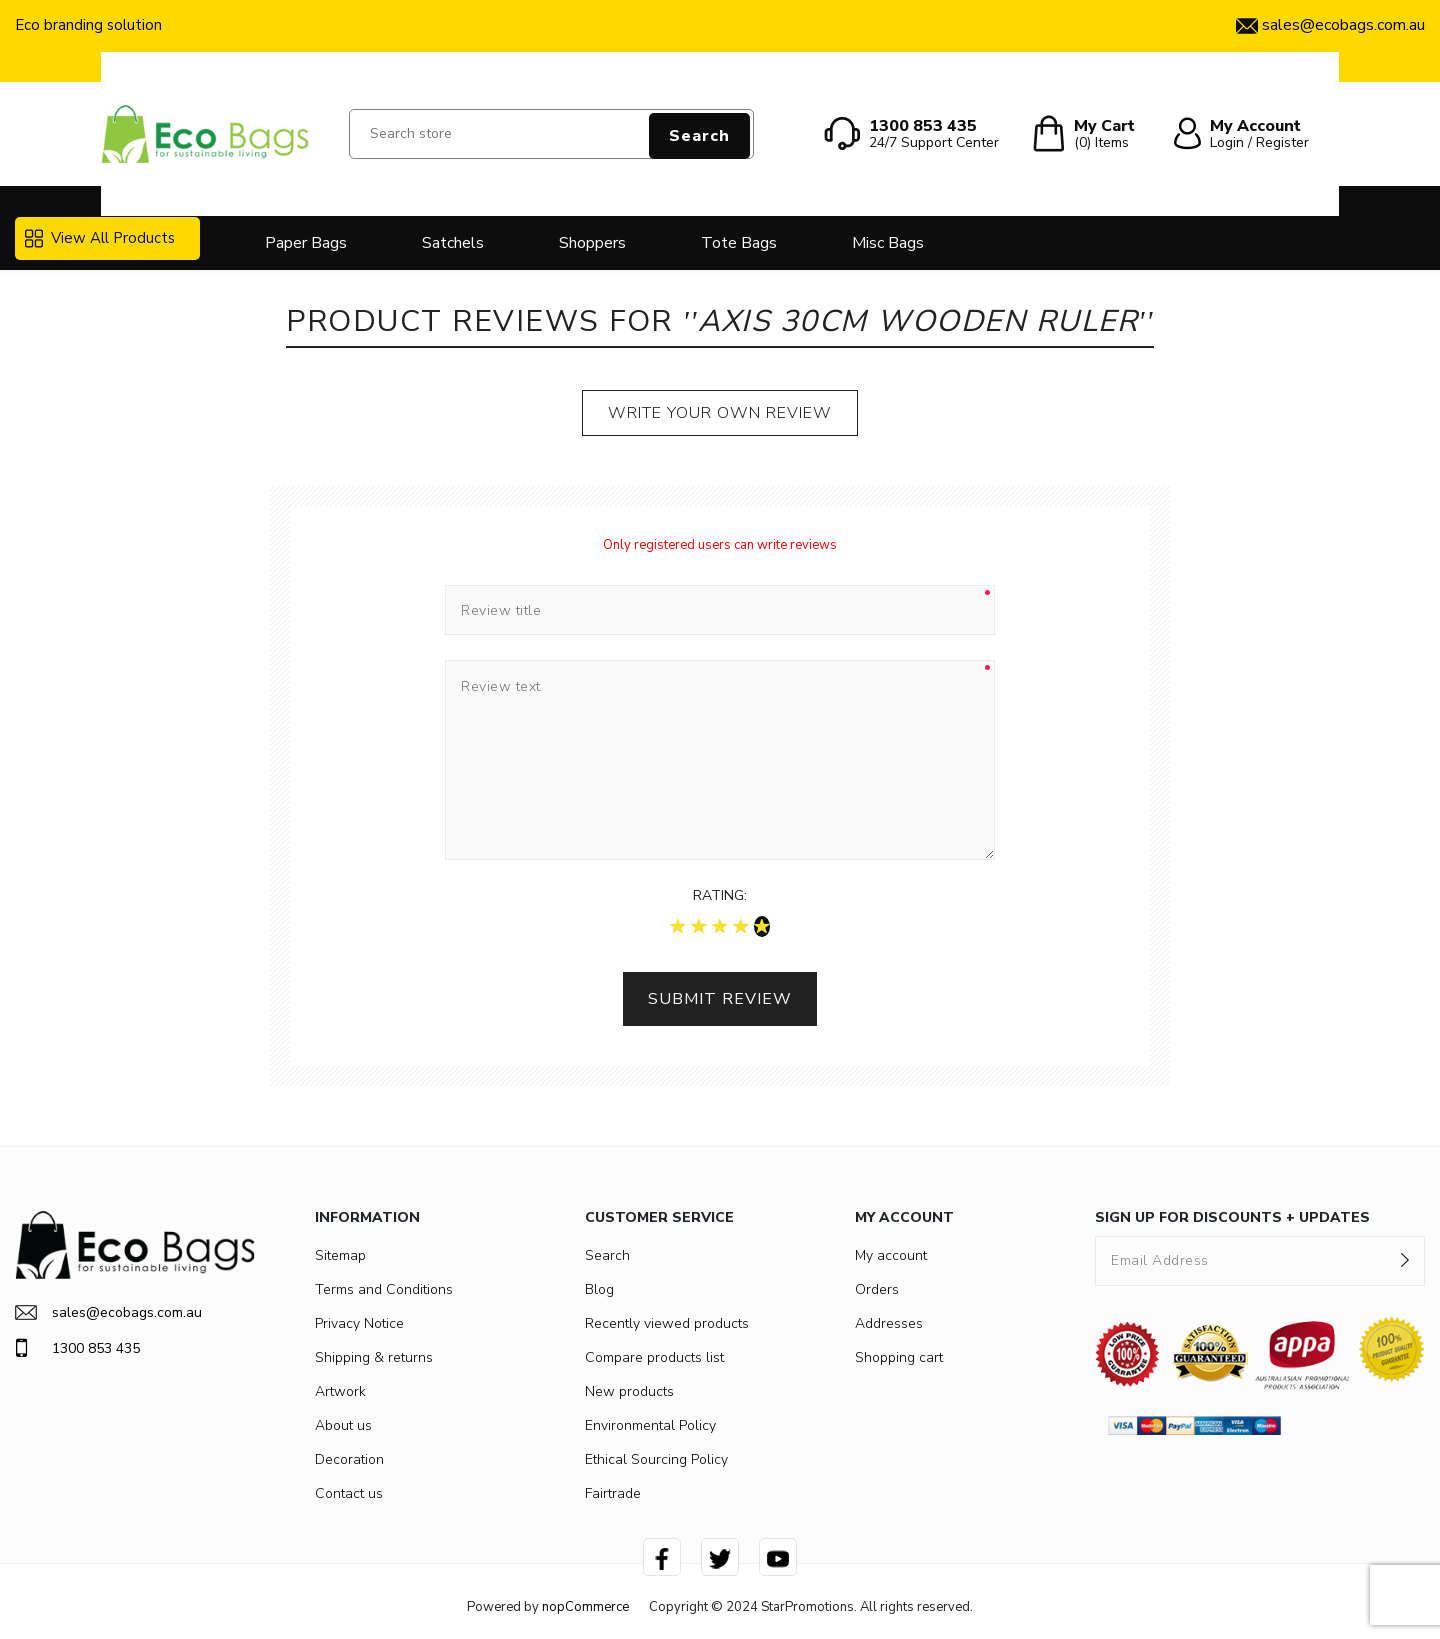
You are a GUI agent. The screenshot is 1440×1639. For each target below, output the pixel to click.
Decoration (349, 1459)
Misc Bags (888, 243)
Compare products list (654, 1357)
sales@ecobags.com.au (108, 1312)
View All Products (100, 238)
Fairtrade (613, 1493)
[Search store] (551, 134)
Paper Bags (306, 243)
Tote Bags (739, 243)
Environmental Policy (650, 1425)
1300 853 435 (77, 1348)
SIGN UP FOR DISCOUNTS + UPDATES (1232, 1217)
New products (629, 1391)
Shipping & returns (374, 1357)
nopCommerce (585, 1607)
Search (699, 136)
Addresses (889, 1323)
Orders (877, 1289)
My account (891, 1255)
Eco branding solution (88, 25)
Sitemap (340, 1255)
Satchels (453, 243)
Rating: (720, 895)
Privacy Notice (359, 1323)
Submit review (720, 999)
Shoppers (592, 243)
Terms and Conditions (384, 1289)
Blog (599, 1289)
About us (343, 1425)
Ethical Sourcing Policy (656, 1459)
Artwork (340, 1391)
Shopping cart (899, 1357)
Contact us (349, 1493)
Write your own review (720, 413)
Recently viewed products (667, 1323)
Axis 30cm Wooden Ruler (918, 321)
